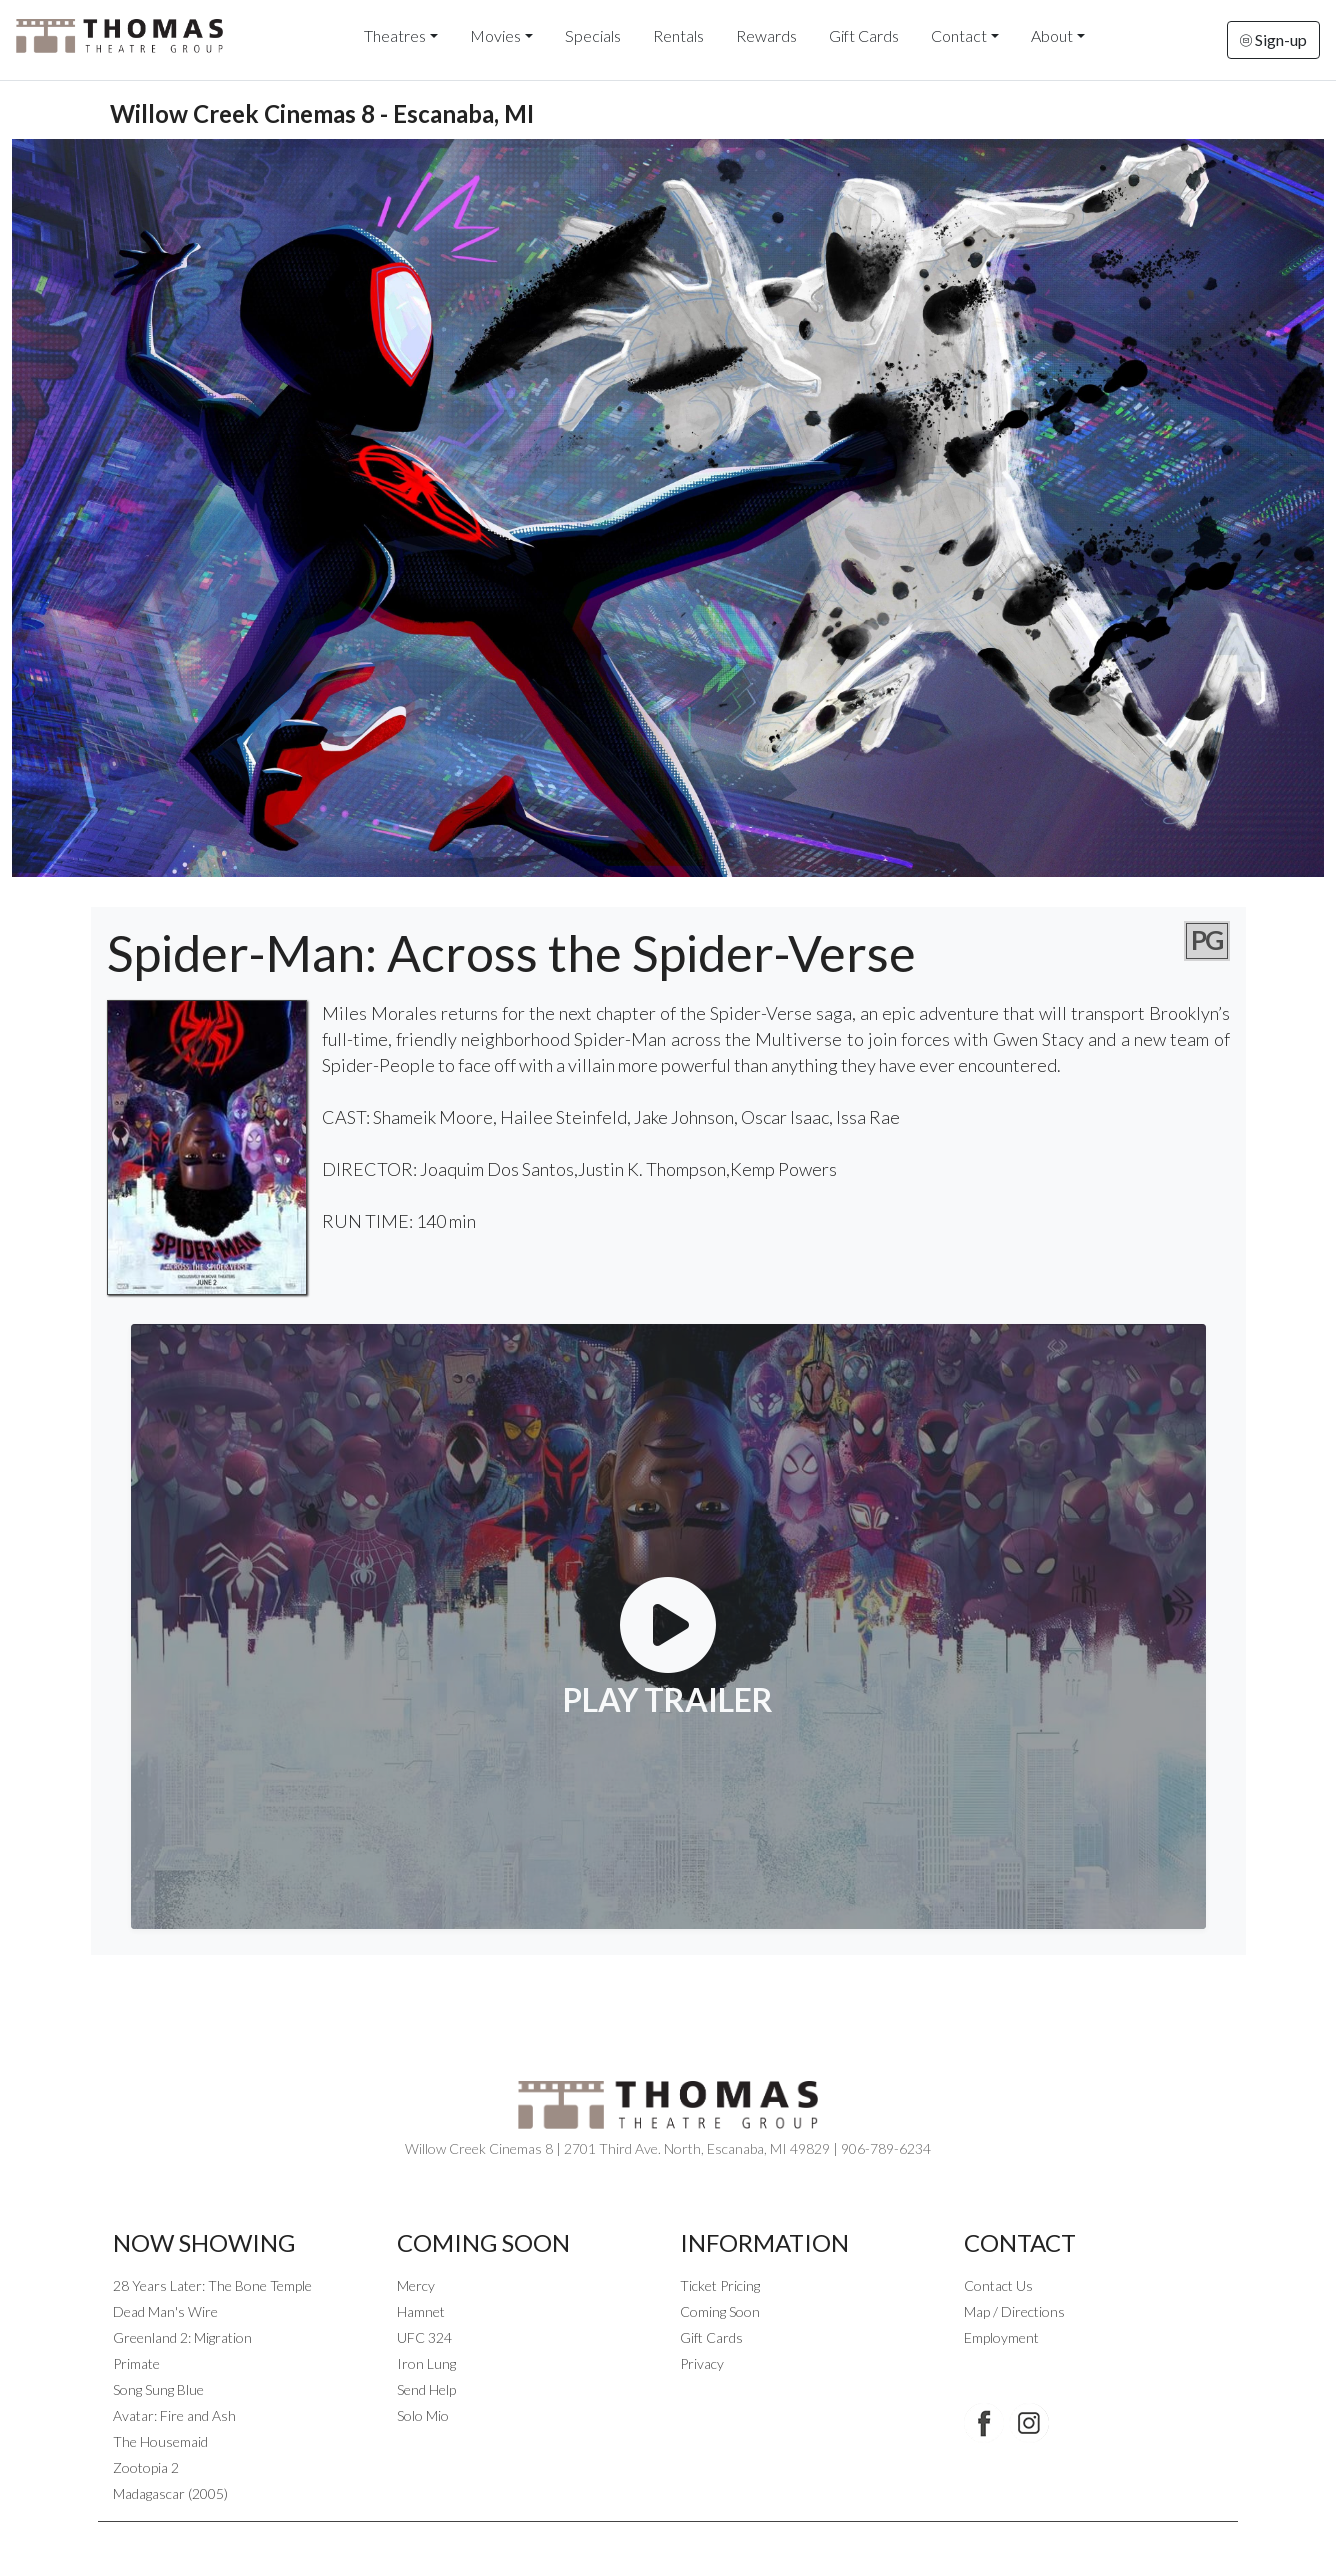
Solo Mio (423, 2415)
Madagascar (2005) (170, 2493)
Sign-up (1273, 39)
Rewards (766, 35)
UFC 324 (424, 2337)
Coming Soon (720, 2311)
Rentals (678, 35)
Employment (1001, 2337)
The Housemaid (160, 2441)
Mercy (416, 2285)
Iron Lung (426, 2363)
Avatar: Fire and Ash (174, 2415)
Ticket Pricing (720, 2285)
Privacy (702, 2363)
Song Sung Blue (158, 2389)
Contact (959, 35)
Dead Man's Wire (165, 2311)
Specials (593, 35)
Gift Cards (864, 35)
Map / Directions (1014, 2311)
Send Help (426, 2389)
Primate (136, 2363)
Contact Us (998, 2285)
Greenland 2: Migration (182, 2337)
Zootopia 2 (146, 2467)
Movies (495, 35)
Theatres (395, 35)
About (1052, 35)
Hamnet (421, 2311)
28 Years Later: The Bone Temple (212, 2285)
